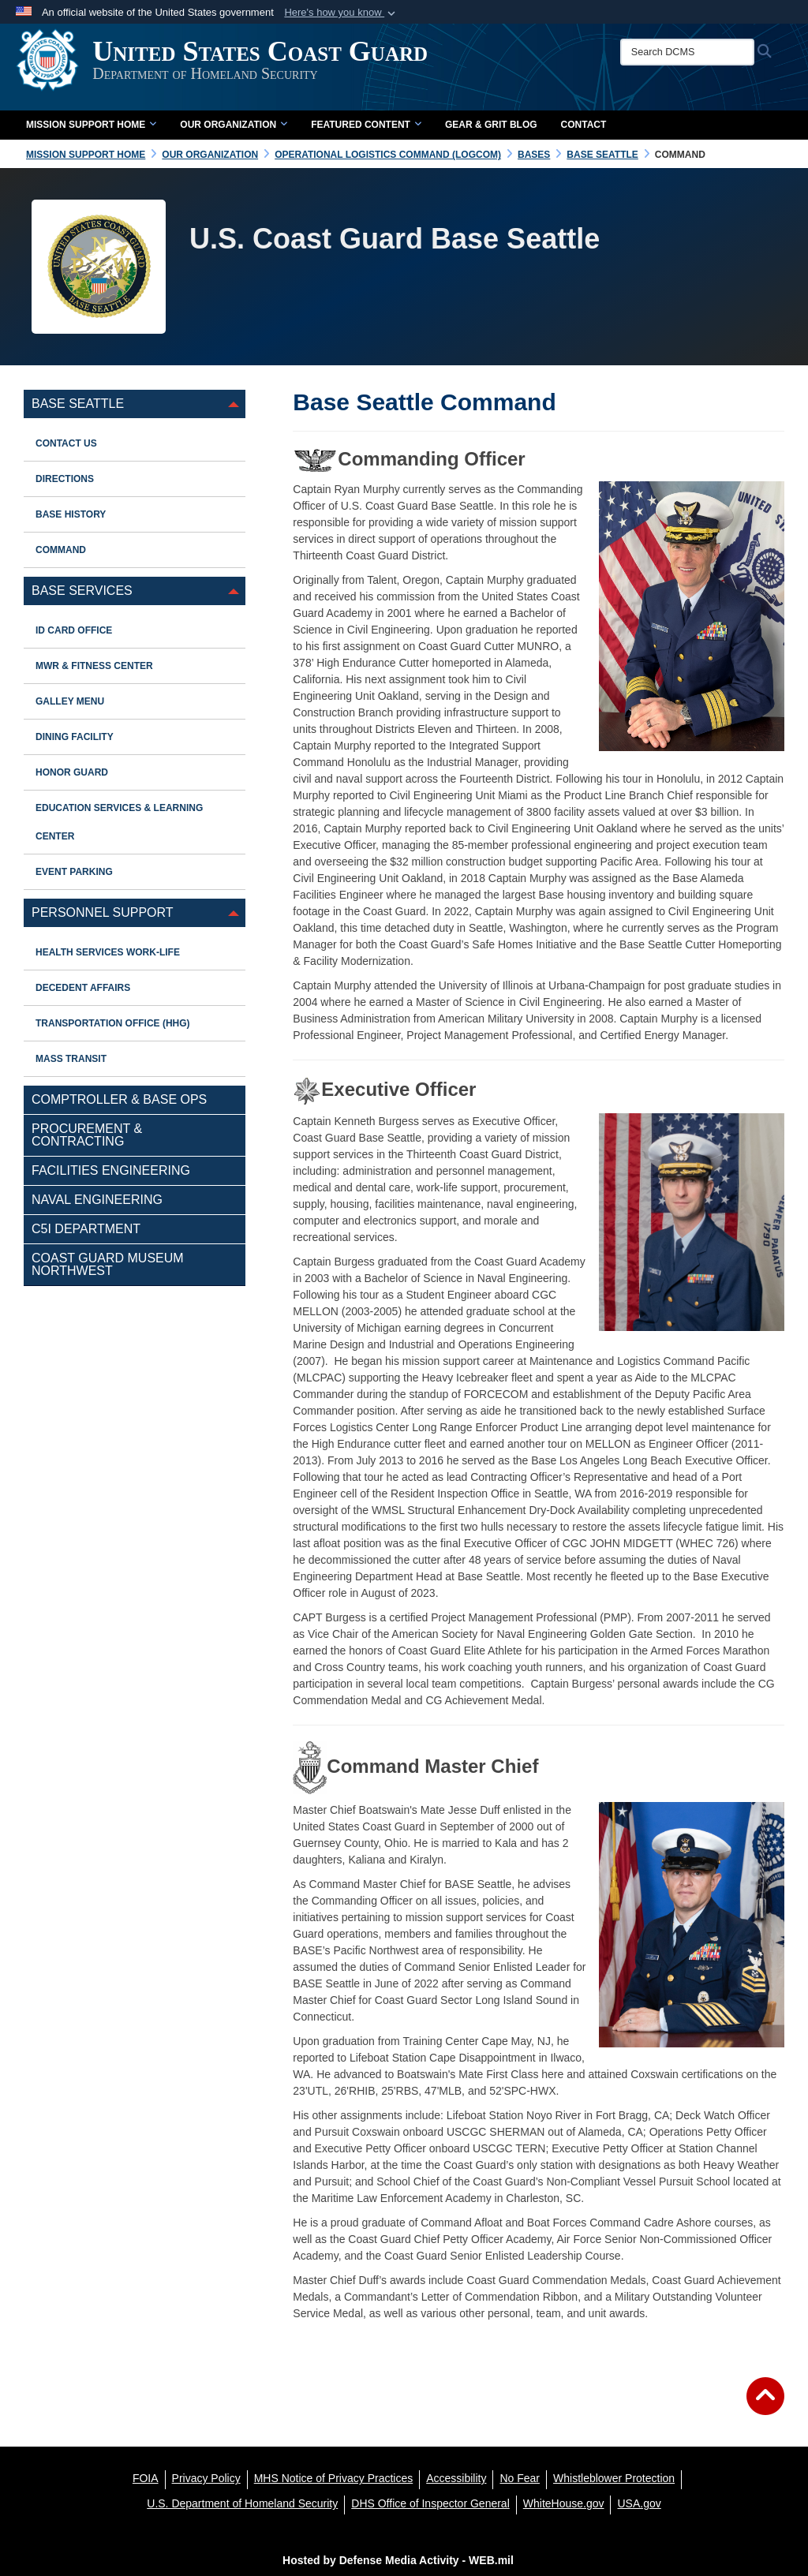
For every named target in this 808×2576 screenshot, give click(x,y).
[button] (341, 13)
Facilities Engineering (111, 1170)
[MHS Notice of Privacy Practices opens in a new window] (333, 2478)
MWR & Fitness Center (94, 665)
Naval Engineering (97, 1199)
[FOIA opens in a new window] (146, 2478)
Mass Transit (71, 1058)
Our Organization (233, 124)
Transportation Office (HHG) (113, 1023)
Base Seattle (78, 403)
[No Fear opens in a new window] (519, 2478)
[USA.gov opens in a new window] (638, 2503)
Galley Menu (70, 701)
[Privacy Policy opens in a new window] (206, 2478)
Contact (584, 124)
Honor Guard (72, 772)
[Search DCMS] (694, 52)
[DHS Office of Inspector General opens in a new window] (430, 2503)
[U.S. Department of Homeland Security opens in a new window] (242, 2503)
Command (61, 549)
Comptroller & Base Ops (119, 1099)
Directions (65, 478)
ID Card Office (74, 630)
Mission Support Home (91, 124)
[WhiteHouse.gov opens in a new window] (563, 2503)
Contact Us (66, 443)
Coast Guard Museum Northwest (108, 1264)
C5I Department (86, 1229)
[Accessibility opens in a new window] (456, 2478)
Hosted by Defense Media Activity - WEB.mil (398, 2560)
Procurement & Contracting (87, 1135)
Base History (71, 514)
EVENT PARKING (74, 871)
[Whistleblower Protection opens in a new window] (614, 2478)
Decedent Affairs (83, 987)
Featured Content (366, 124)
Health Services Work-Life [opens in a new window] (108, 952)
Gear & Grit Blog (491, 124)
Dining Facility (75, 736)
